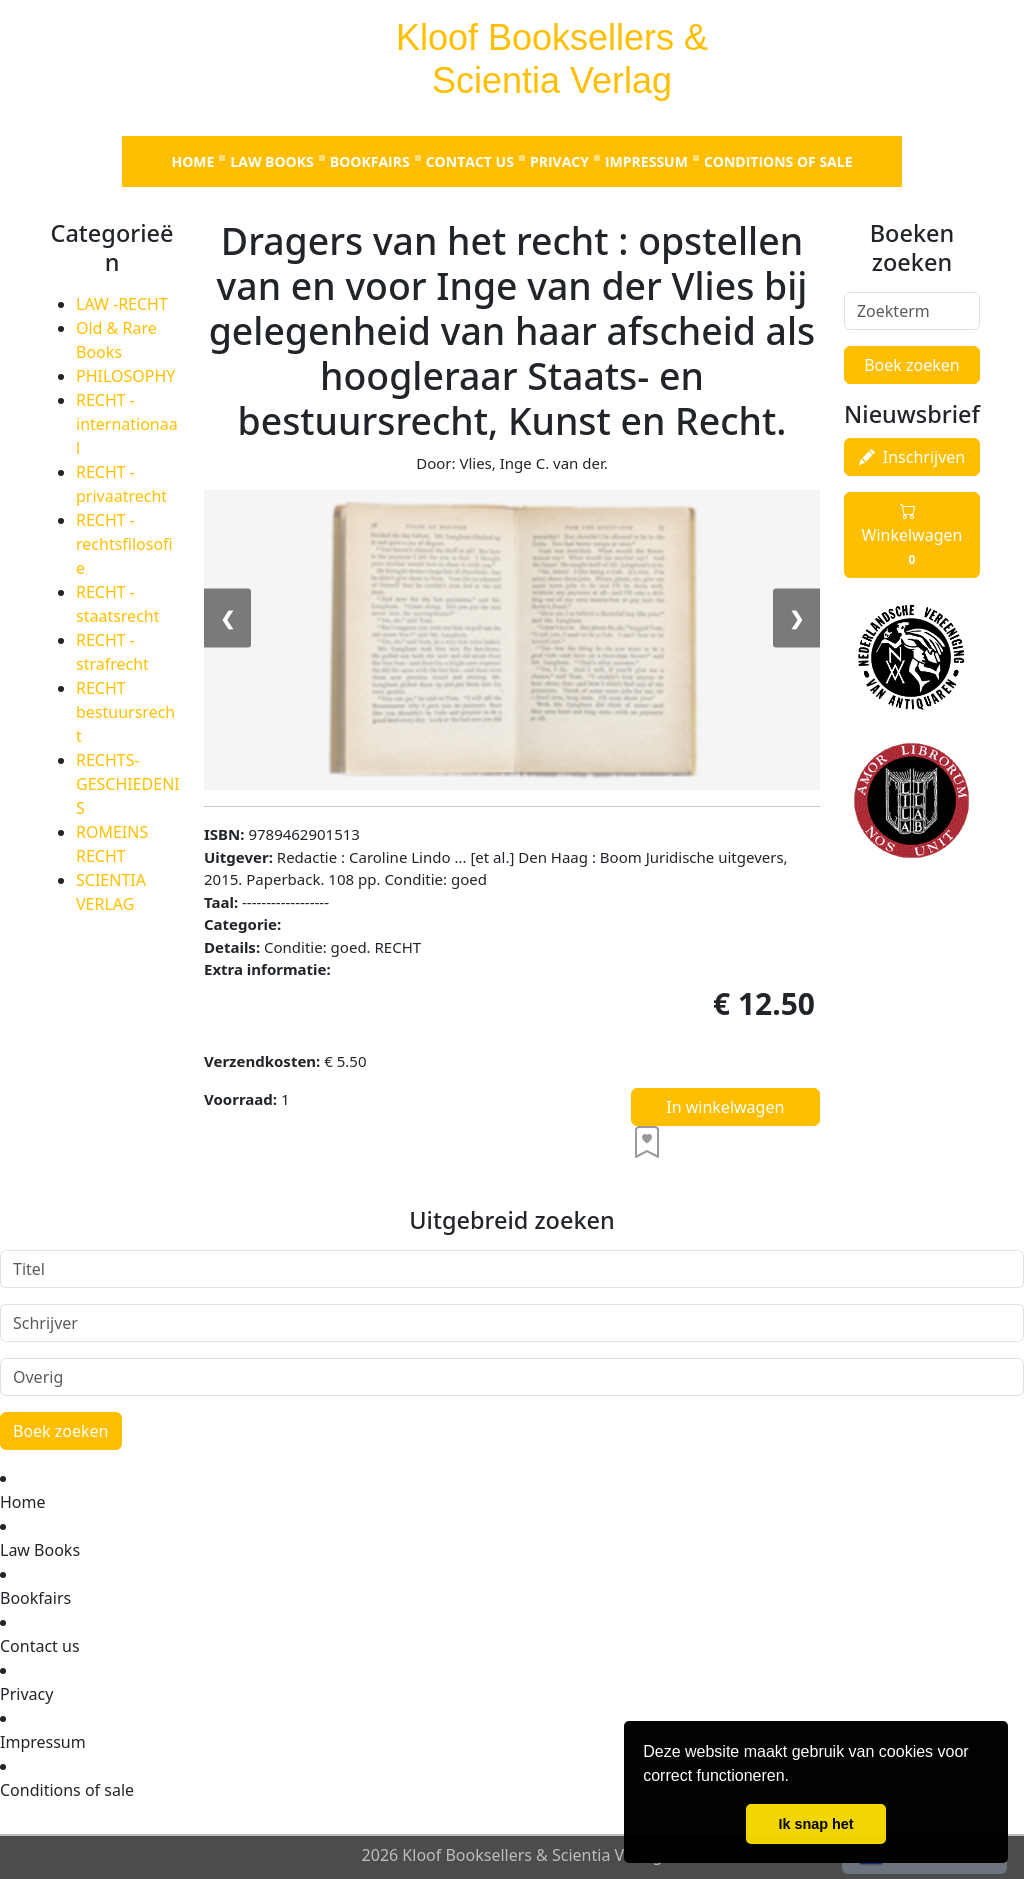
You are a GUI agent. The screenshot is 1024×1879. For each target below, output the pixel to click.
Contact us (470, 161)
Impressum (646, 161)
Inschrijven (912, 457)
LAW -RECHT (122, 304)
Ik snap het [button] (815, 1824)
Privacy (559, 161)
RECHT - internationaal (127, 424)
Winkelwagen (912, 535)
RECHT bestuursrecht (125, 712)
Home (192, 161)
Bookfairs (370, 161)
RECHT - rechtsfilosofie (124, 544)
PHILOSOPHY (125, 376)
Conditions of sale (778, 161)
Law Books (271, 161)
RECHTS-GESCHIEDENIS (128, 784)
